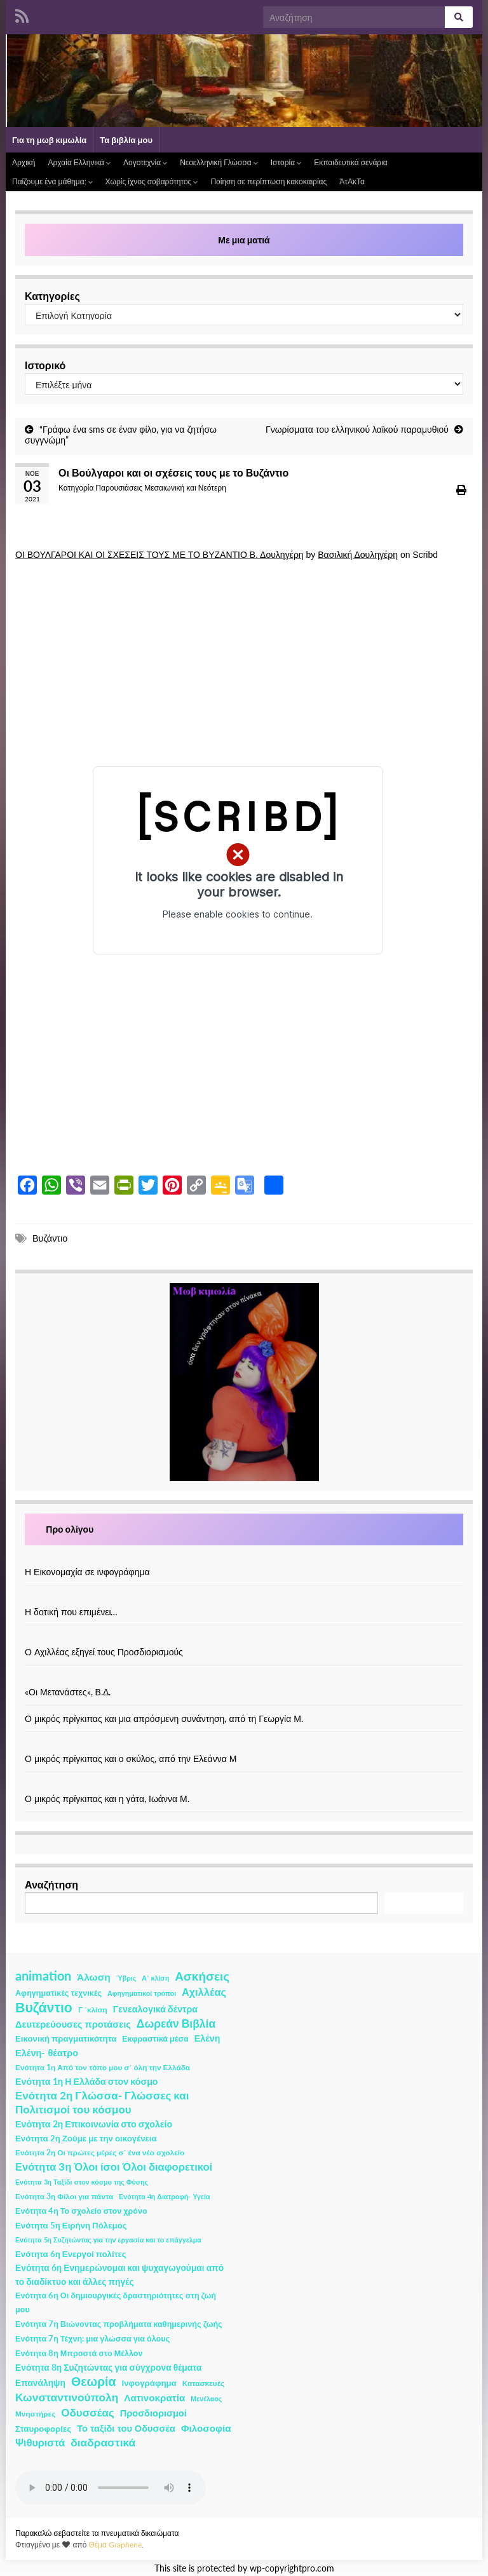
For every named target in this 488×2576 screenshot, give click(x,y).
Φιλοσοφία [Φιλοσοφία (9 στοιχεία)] (206, 2428)
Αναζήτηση (51, 1884)
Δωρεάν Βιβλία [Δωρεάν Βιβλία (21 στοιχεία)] (176, 2023)
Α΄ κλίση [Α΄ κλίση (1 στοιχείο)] (155, 1978)
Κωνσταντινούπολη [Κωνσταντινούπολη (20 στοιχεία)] (66, 2397)
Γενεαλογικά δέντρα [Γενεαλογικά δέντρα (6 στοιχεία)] (155, 2008)
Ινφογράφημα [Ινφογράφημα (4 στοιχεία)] (149, 2383)
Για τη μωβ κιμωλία (49, 140)
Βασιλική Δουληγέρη (358, 555)
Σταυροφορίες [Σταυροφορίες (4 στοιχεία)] (43, 2428)
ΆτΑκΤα (352, 181)
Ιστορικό (45, 365)
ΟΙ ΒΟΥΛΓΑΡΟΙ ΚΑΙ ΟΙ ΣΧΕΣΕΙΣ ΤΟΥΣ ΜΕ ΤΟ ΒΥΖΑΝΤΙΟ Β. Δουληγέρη (159, 555)
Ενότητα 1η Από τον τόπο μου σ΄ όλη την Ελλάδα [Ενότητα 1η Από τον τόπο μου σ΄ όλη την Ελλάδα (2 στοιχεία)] (102, 2067)
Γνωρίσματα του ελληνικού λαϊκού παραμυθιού (357, 429)
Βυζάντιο (49, 1238)
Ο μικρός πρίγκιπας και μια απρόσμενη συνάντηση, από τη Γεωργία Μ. (164, 1718)
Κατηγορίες (52, 296)
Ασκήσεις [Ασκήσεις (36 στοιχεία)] (202, 1976)
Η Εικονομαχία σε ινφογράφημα (87, 1571)
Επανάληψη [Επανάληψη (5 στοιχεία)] (40, 2382)
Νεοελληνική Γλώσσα (219, 162)
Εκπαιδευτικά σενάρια (351, 162)
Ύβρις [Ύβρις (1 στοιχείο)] (126, 1978)
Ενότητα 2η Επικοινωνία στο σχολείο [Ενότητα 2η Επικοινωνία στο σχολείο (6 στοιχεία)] (93, 2123)
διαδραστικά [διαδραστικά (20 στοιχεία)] (103, 2442)
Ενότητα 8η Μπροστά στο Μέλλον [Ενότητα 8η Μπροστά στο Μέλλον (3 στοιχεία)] (79, 2353)
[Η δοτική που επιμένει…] (244, 1598)
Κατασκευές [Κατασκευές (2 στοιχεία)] (203, 2383)
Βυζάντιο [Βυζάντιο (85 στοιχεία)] (43, 2007)
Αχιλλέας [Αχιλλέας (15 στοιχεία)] (204, 1992)
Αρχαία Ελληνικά (79, 162)
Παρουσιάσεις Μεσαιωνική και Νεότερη (160, 487)
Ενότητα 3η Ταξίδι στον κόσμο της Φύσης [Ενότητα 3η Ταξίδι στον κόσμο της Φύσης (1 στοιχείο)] (81, 2182)
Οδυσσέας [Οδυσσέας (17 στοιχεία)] (87, 2412)
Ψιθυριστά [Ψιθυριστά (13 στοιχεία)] (40, 2442)
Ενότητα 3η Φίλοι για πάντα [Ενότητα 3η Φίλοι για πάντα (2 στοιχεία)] (64, 2196)
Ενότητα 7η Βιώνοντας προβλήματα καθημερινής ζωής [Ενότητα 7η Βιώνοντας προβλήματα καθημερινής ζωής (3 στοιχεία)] (118, 2324)
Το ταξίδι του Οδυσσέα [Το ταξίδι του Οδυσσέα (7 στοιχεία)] (126, 2428)
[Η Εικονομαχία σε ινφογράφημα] (244, 1558)
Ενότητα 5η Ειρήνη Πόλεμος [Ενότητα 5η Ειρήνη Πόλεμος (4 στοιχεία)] (71, 2225)
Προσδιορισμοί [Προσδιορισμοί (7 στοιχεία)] (153, 2413)
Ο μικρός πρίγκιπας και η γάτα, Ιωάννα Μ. (107, 1798)
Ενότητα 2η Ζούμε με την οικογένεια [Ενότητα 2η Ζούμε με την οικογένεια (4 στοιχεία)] (86, 2138)
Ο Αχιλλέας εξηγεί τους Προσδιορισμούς (104, 1651)
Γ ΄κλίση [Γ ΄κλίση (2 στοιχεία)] (92, 2009)
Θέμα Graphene (115, 2544)
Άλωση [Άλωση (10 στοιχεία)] (94, 1977)
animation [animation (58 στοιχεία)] (43, 1976)
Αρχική (23, 162)
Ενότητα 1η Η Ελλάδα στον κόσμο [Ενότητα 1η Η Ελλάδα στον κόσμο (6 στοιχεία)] (86, 2081)
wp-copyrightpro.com (292, 2568)
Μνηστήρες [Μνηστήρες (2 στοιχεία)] (35, 2413)
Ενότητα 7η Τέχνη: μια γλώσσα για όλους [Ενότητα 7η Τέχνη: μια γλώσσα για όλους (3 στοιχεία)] (92, 2338)
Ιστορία (286, 162)
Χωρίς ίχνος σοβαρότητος (151, 181)
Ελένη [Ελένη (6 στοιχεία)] (207, 2038)
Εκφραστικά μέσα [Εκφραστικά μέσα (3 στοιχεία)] (155, 2039)
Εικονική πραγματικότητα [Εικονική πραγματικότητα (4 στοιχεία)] (65, 2038)
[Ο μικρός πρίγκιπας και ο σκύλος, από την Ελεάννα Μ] (244, 1745)
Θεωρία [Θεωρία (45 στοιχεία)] (93, 2382)
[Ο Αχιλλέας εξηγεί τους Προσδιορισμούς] (244, 1638)
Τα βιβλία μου (126, 140)
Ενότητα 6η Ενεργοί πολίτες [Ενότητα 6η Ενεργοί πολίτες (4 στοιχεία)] (70, 2254)
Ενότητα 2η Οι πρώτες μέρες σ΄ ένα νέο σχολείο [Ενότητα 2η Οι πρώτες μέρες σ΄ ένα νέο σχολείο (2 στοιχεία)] (99, 2152)
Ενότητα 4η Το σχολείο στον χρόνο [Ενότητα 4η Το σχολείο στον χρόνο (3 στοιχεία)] (81, 2211)
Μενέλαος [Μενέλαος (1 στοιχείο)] (206, 2398)
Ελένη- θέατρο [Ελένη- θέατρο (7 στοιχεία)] (46, 2052)
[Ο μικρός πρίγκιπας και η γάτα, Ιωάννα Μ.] (244, 1785)
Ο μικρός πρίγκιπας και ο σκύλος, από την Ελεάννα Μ (130, 1758)
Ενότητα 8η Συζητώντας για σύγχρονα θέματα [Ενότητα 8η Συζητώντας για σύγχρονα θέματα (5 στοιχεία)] (108, 2367)
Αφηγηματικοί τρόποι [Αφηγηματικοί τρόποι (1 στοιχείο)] (141, 1993)
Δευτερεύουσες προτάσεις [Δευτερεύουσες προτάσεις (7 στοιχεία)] (73, 2024)
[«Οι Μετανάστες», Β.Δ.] (244, 1678)
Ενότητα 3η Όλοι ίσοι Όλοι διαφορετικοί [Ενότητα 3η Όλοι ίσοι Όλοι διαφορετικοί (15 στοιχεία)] (113, 2166)
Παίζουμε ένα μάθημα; (52, 181)
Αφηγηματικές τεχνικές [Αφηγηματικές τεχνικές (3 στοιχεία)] (58, 1993)
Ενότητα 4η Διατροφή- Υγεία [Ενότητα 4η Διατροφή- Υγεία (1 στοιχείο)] (164, 2196)
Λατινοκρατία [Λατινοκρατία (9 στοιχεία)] (154, 2397)
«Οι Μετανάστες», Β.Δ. (68, 1691)
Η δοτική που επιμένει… (71, 1611)
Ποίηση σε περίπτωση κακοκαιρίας (268, 181)
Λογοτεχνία (145, 162)
